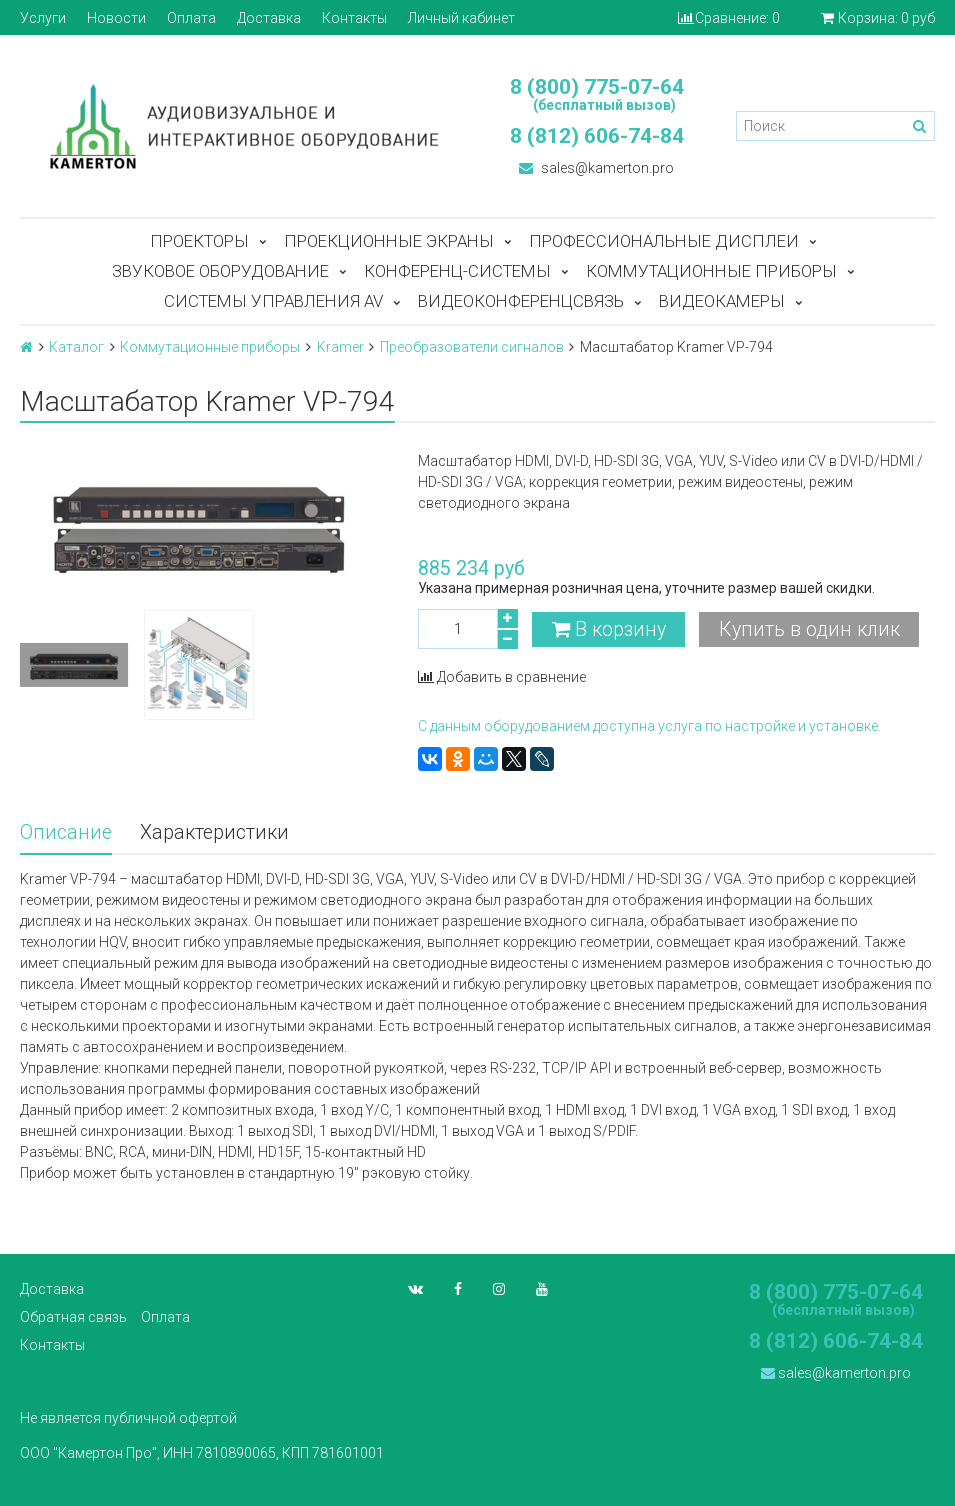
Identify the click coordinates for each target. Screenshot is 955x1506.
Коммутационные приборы (711, 271)
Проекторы (199, 241)
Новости (116, 18)
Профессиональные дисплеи (664, 241)
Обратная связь (73, 1317)
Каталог (76, 347)
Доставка (269, 18)
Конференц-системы (457, 271)
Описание (66, 832)
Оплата (191, 18)
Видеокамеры (722, 301)
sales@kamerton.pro (596, 168)
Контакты (354, 18)
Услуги (43, 18)
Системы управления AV (273, 301)
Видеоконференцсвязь (521, 301)
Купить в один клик (809, 629)
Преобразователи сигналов (472, 347)
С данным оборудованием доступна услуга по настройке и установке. (649, 726)
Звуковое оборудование (220, 271)
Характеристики (214, 832)
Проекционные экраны (389, 241)
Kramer (340, 347)
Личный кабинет (461, 18)
